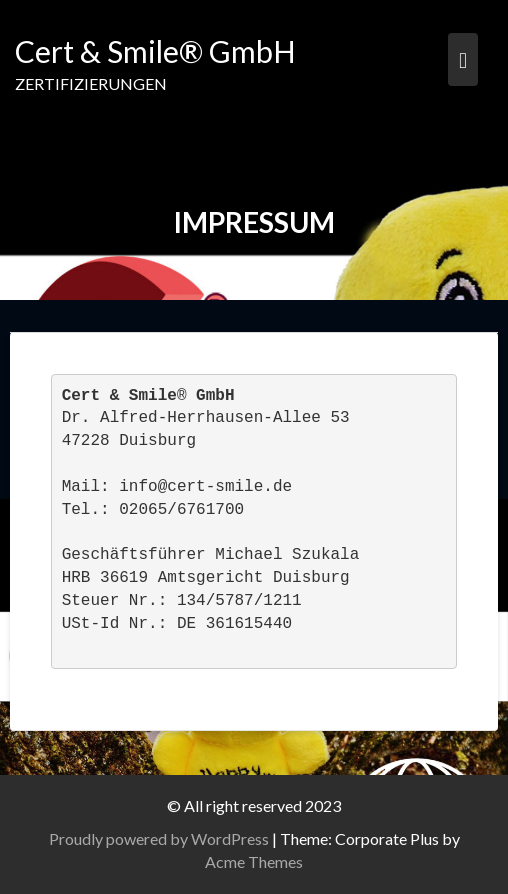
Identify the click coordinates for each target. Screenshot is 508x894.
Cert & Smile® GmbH (155, 51)
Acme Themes (254, 861)
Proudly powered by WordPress (159, 838)
